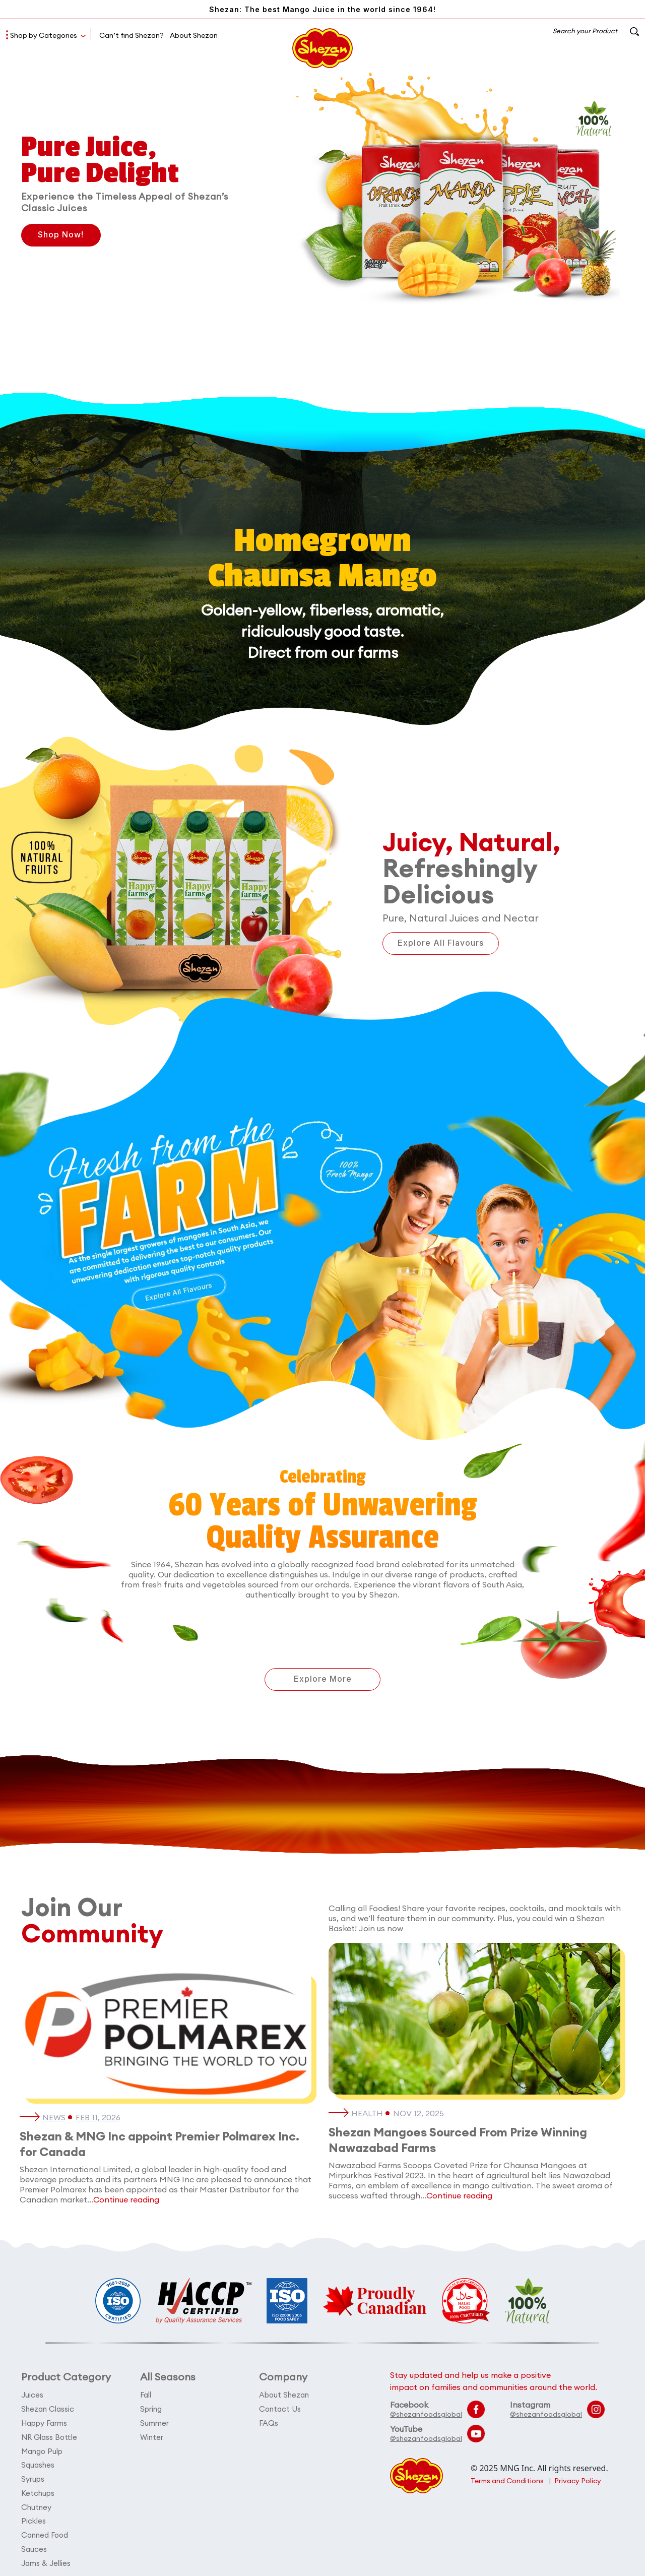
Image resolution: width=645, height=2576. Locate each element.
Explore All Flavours (442, 943)
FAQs (268, 2422)
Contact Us (280, 2408)
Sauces (34, 2544)
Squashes (37, 2463)
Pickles (33, 2517)
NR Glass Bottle (49, 2435)
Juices (32, 2395)
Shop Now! (62, 235)
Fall (145, 2395)
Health (367, 2114)
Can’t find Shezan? (131, 35)
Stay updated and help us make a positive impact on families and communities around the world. (493, 2381)
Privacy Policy (578, 2480)
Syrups (32, 2476)
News (54, 2118)
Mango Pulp (42, 2449)
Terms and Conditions (508, 2480)
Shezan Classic (47, 2408)
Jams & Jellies (46, 2558)
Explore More (323, 1680)
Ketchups (37, 2490)
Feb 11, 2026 (98, 2118)
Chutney (36, 2503)
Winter (151, 2435)
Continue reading (126, 2199)
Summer (154, 2422)
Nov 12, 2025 (419, 2114)
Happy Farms (44, 2422)
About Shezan (194, 35)
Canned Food (45, 2531)
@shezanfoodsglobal (426, 2414)
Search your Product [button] (595, 30)
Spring (151, 2408)
